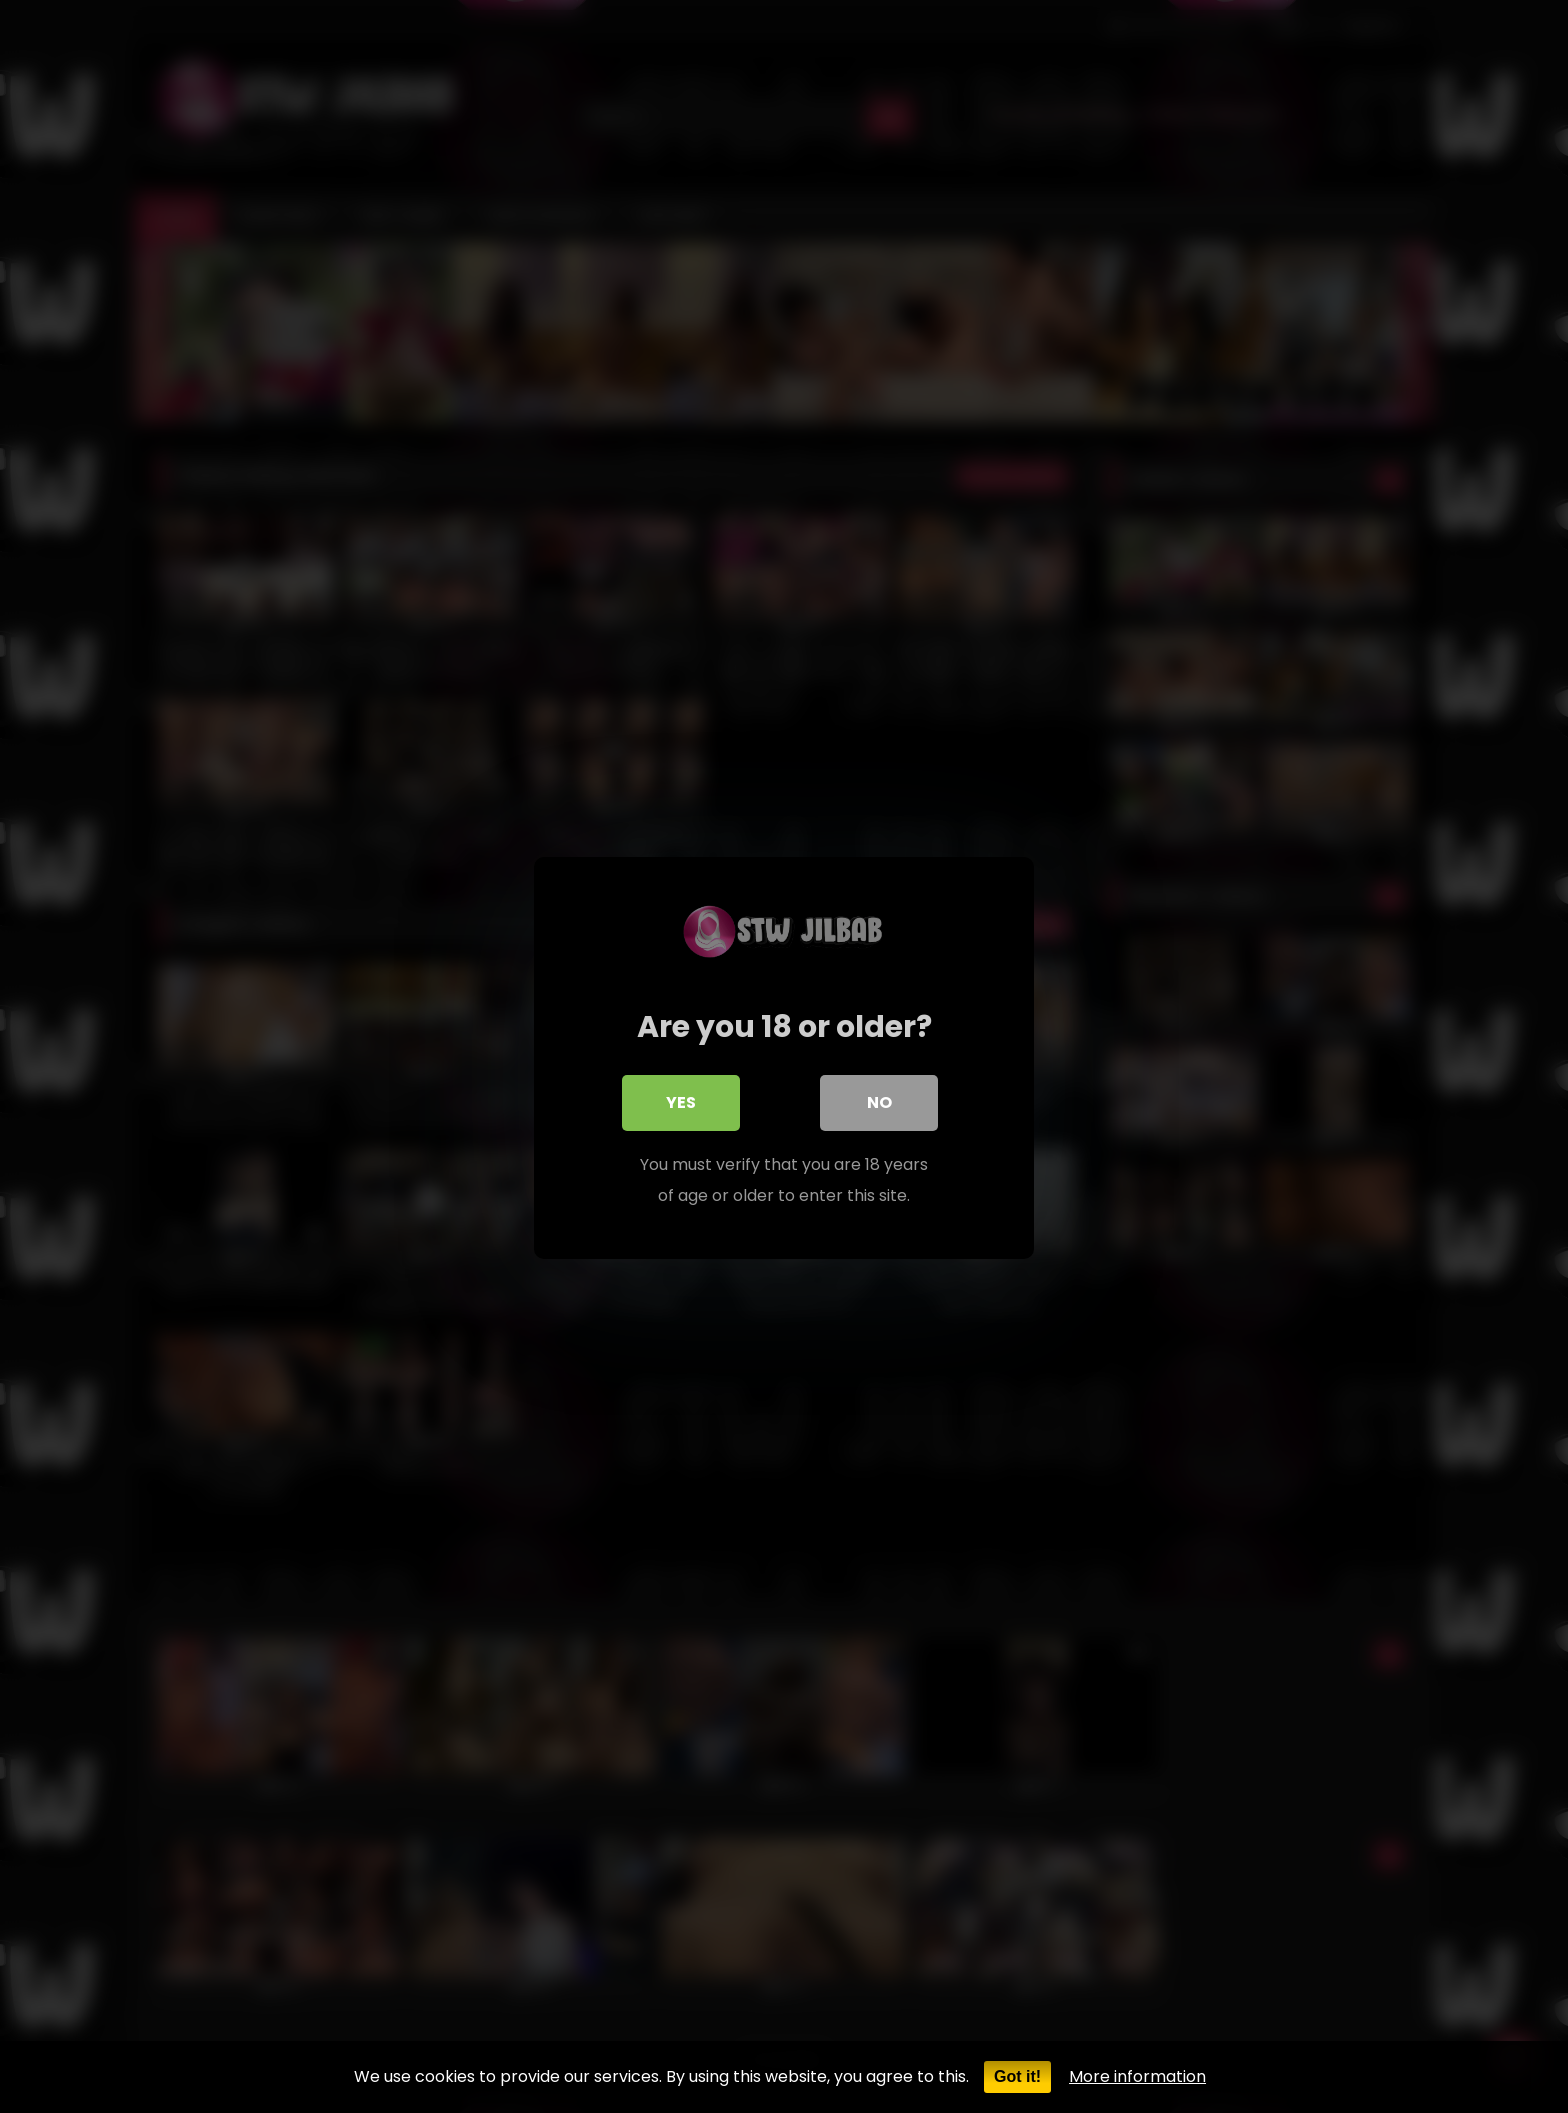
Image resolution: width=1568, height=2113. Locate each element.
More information (1137, 2076)
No (879, 1101)
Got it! (1017, 2076)
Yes (681, 1101)
